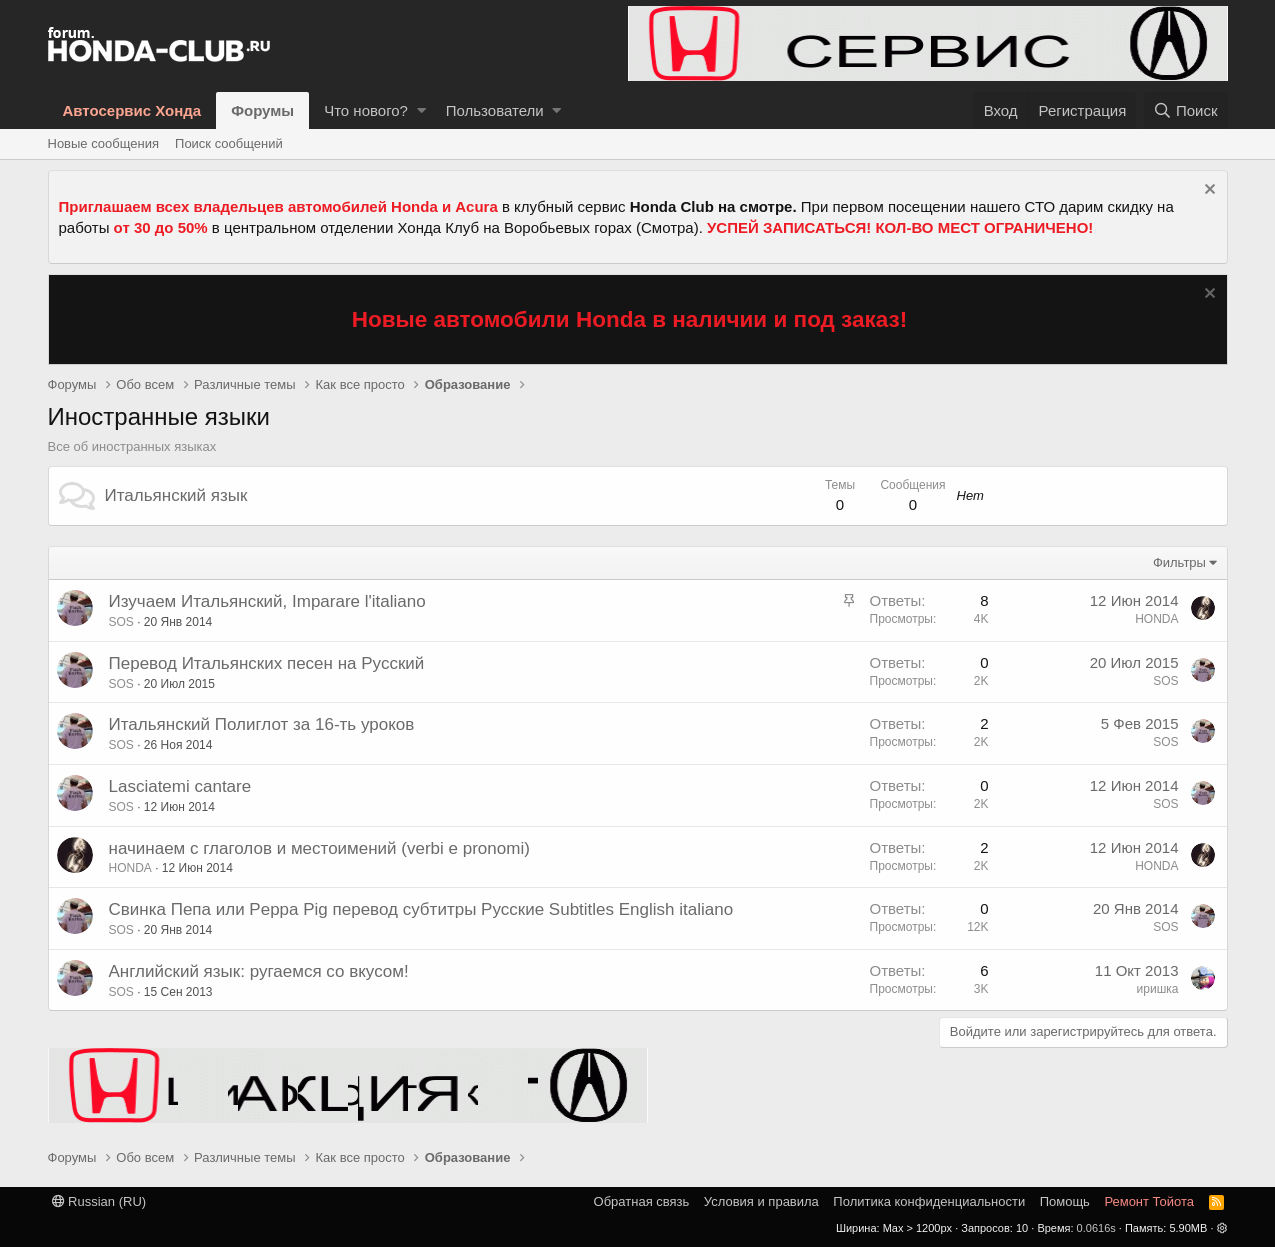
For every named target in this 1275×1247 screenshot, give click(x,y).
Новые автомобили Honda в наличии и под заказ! (630, 319)
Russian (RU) (99, 1201)
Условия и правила (761, 1201)
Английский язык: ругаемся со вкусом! (259, 971)
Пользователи (495, 110)
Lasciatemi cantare (180, 786)
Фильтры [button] (1179, 562)
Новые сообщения (104, 143)
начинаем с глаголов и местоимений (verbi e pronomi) (319, 848)
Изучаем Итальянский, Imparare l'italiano (267, 601)
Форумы (262, 110)
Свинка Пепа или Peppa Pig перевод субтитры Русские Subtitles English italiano (421, 909)
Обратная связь (642, 1201)
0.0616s (1096, 1228)
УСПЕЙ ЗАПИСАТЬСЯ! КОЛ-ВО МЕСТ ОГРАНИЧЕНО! (900, 227)
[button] (421, 110)
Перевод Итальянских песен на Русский (267, 663)
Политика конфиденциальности (929, 1201)
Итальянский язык (176, 495)
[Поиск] (1186, 110)
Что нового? (366, 110)
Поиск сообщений (229, 143)
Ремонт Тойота (1149, 1201)
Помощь (1065, 1201)
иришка (1158, 989)
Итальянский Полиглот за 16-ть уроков (262, 724)
